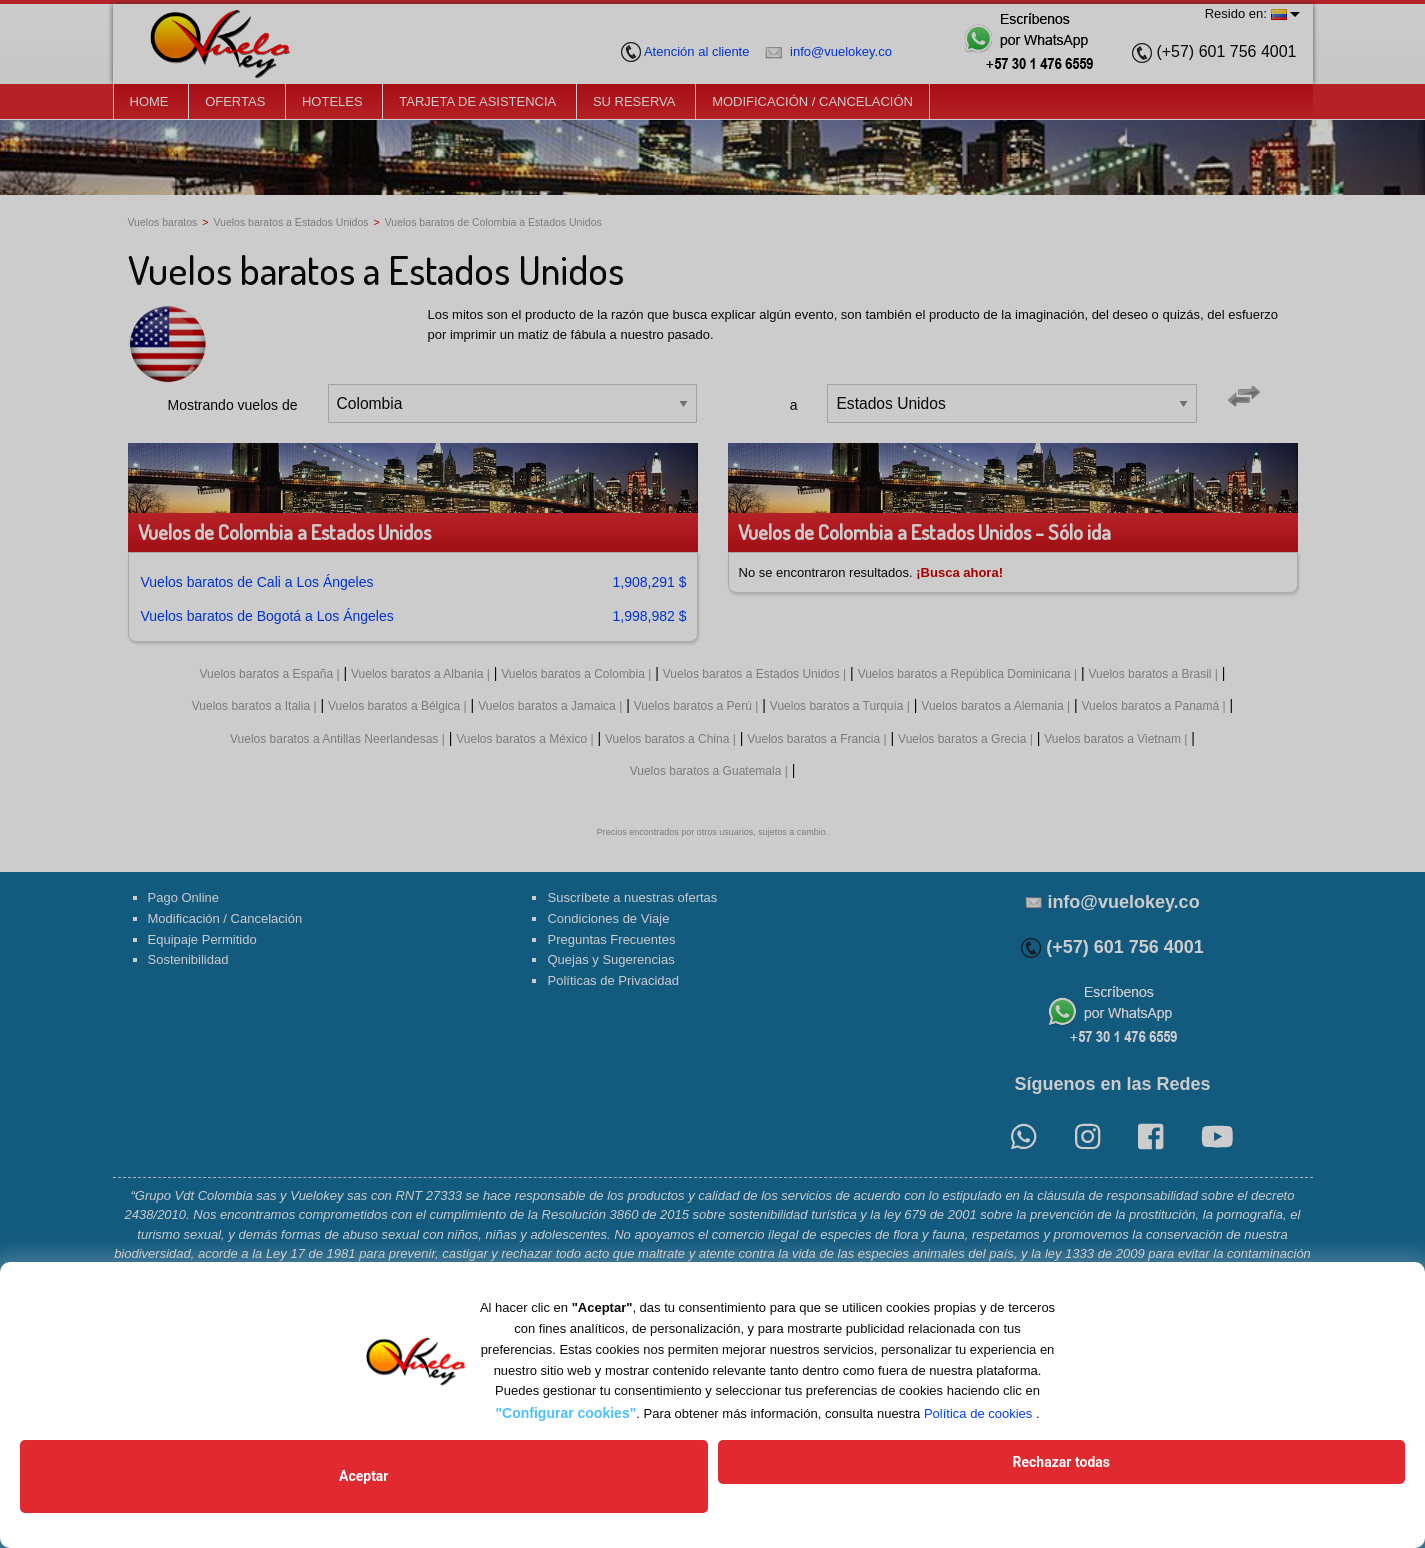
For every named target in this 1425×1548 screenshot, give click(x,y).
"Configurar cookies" (565, 1442)
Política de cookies (978, 1442)
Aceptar (569, 1491)
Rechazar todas (855, 1491)
